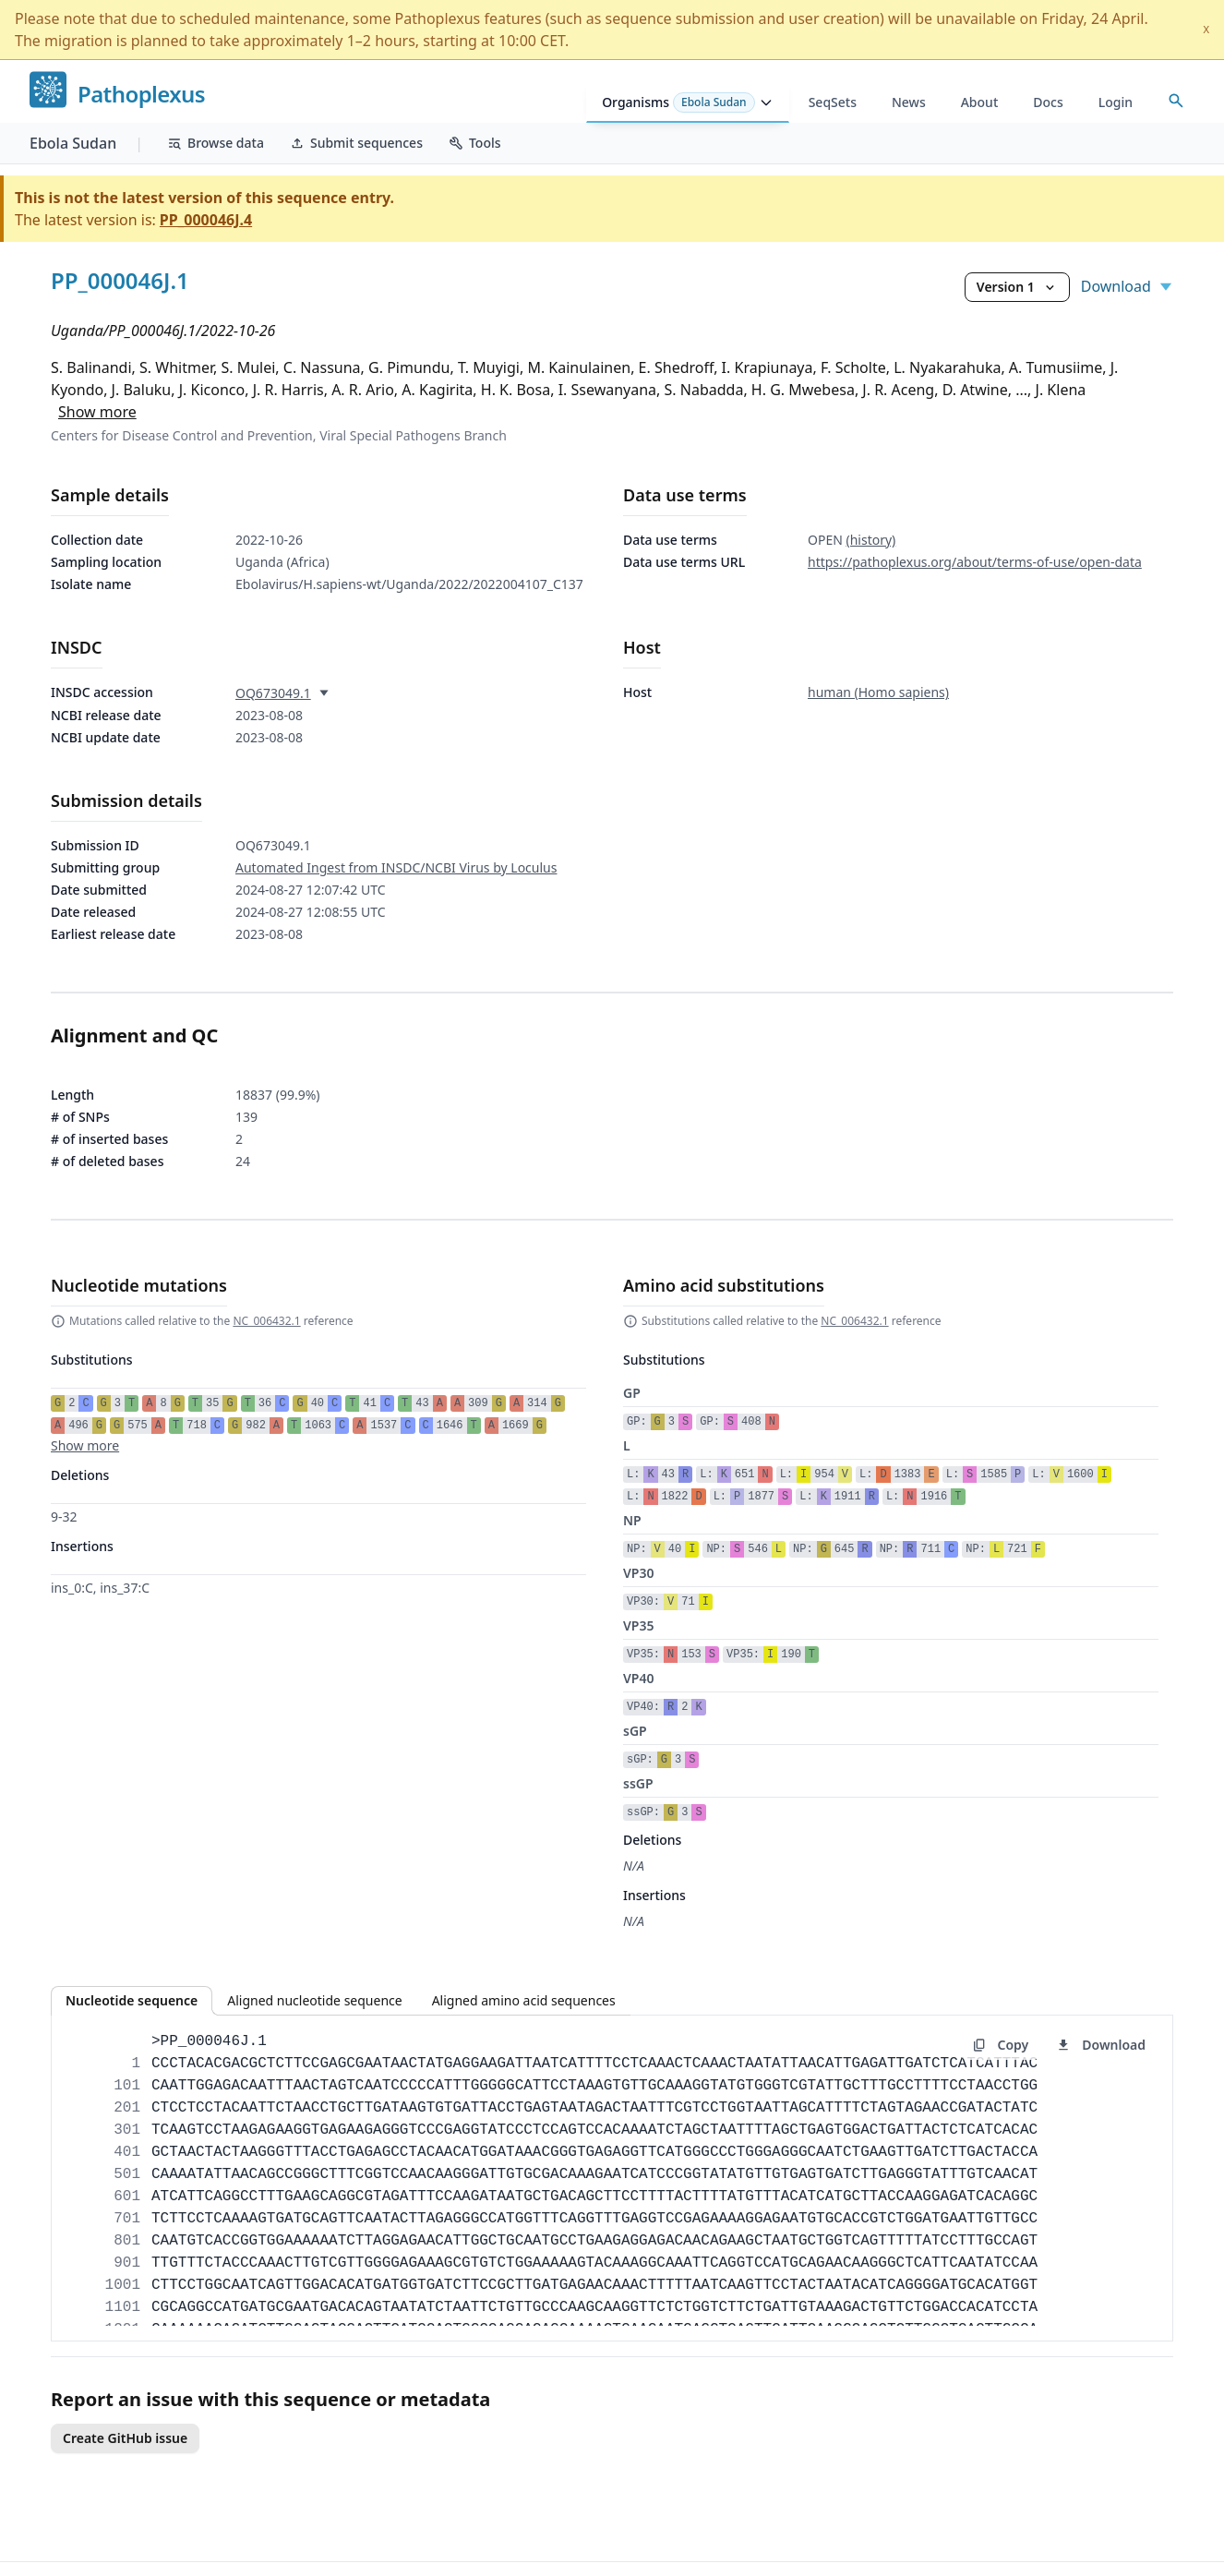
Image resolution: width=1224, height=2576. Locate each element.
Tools (475, 142)
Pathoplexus (141, 94)
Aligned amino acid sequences (524, 2000)
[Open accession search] (1176, 100)
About (980, 102)
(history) (870, 539)
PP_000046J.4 (206, 220)
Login (1115, 102)
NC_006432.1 (266, 1321)
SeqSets (833, 102)
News (909, 102)
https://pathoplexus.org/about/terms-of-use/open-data (975, 562)
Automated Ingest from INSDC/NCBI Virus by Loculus (396, 867)
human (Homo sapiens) (878, 692)
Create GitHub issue (125, 2438)
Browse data (215, 142)
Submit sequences (356, 142)
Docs (1047, 102)
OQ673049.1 (273, 693)
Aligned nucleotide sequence (314, 2000)
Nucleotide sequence (132, 2000)
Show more (97, 412)
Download (1127, 286)
